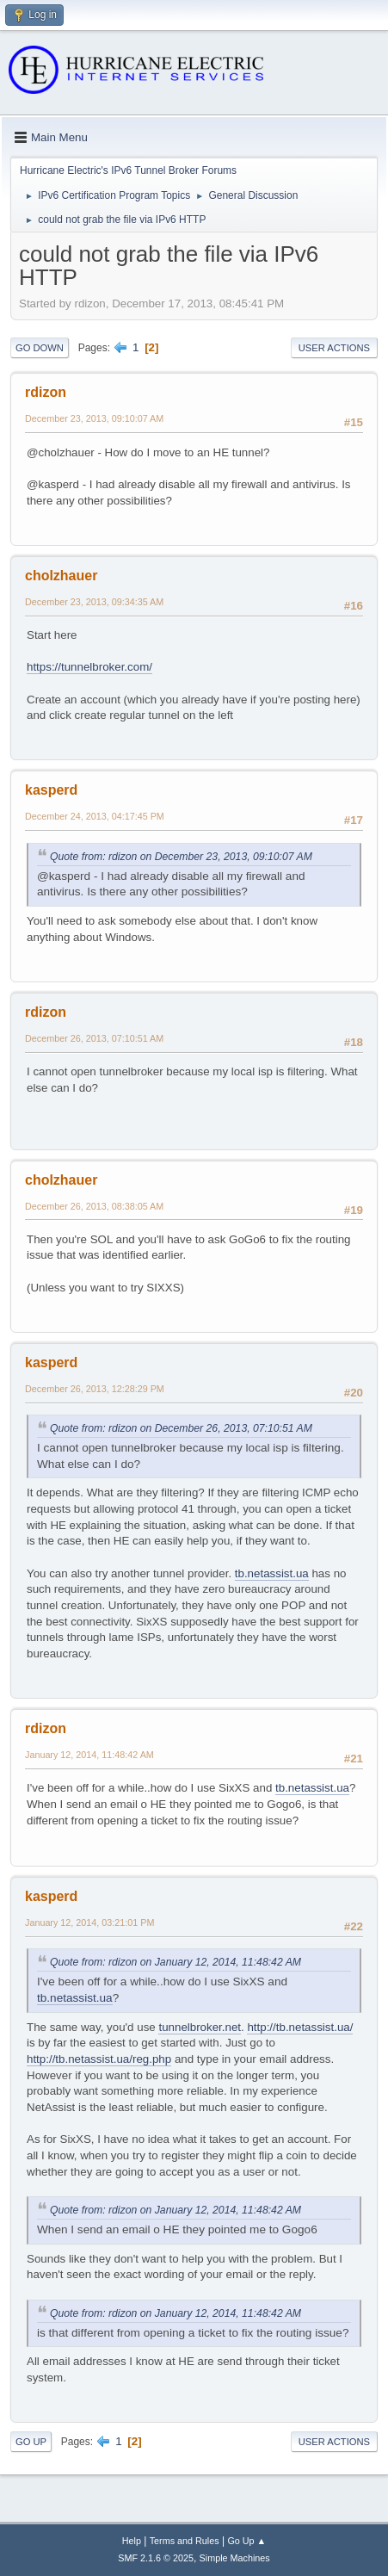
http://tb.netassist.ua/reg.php (99, 2059)
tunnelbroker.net (199, 2027)
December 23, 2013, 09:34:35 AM (94, 602)
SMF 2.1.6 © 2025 (156, 2558)
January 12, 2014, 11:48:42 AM (89, 1754)
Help (131, 2541)
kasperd (51, 790)
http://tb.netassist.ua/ (300, 2027)
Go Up (30, 2442)
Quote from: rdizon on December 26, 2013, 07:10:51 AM (181, 1428)
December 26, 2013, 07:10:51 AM (94, 1038)
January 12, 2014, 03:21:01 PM (89, 1922)
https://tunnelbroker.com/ (89, 666)
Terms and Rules (184, 2541)
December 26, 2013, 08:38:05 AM (94, 1206)
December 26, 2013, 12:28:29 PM (94, 1389)
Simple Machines (235, 2558)
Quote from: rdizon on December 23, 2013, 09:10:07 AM (181, 857)
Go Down (39, 348)
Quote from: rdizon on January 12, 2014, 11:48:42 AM (175, 1962)
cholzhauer (61, 575)
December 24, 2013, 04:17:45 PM (94, 816)
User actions (334, 348)
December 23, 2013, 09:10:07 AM (94, 418)
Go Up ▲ (246, 2541)
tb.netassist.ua (272, 1573)
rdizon (45, 392)
